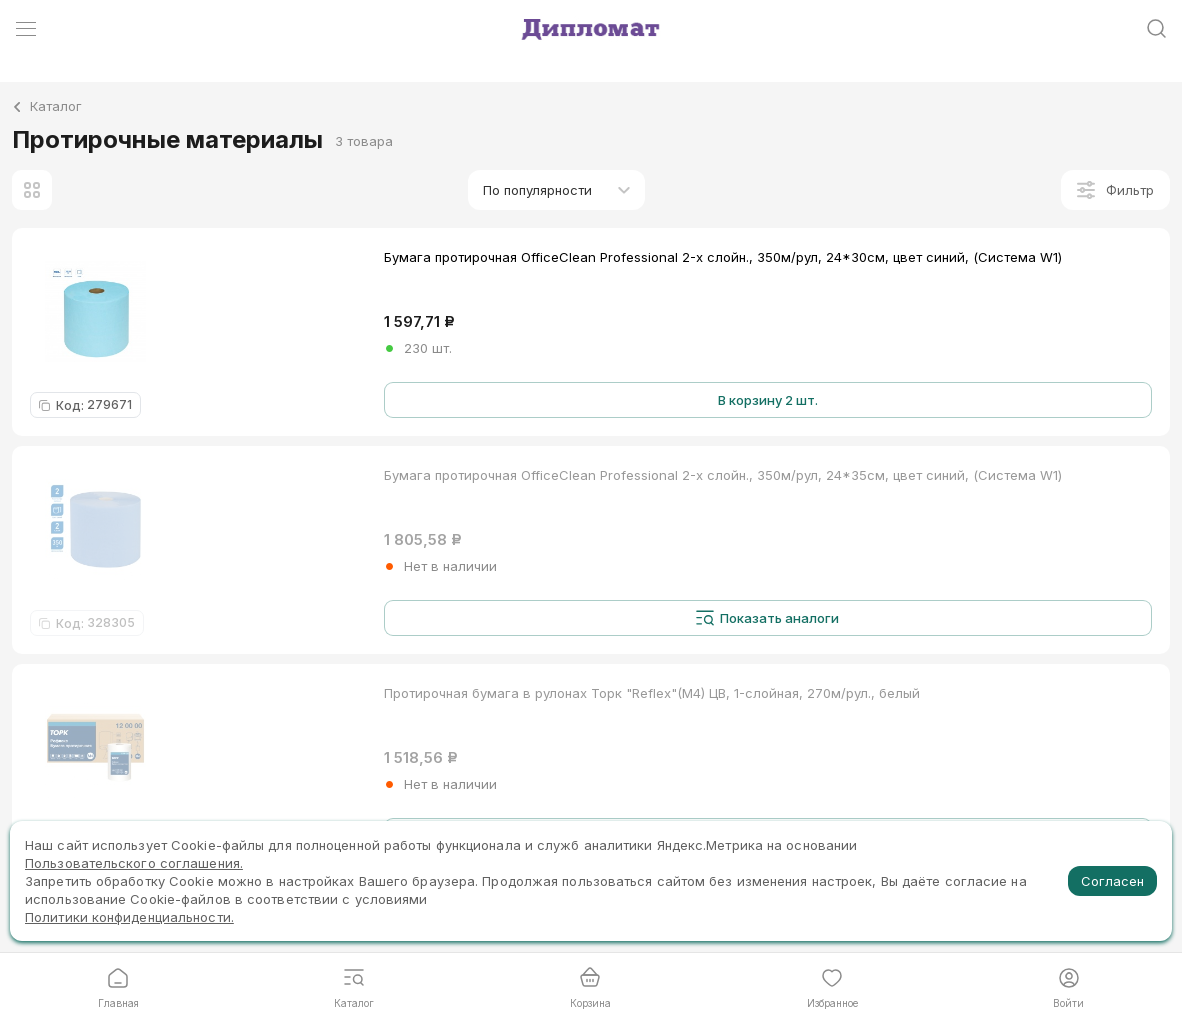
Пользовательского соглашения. (134, 863)
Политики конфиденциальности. (129, 917)
